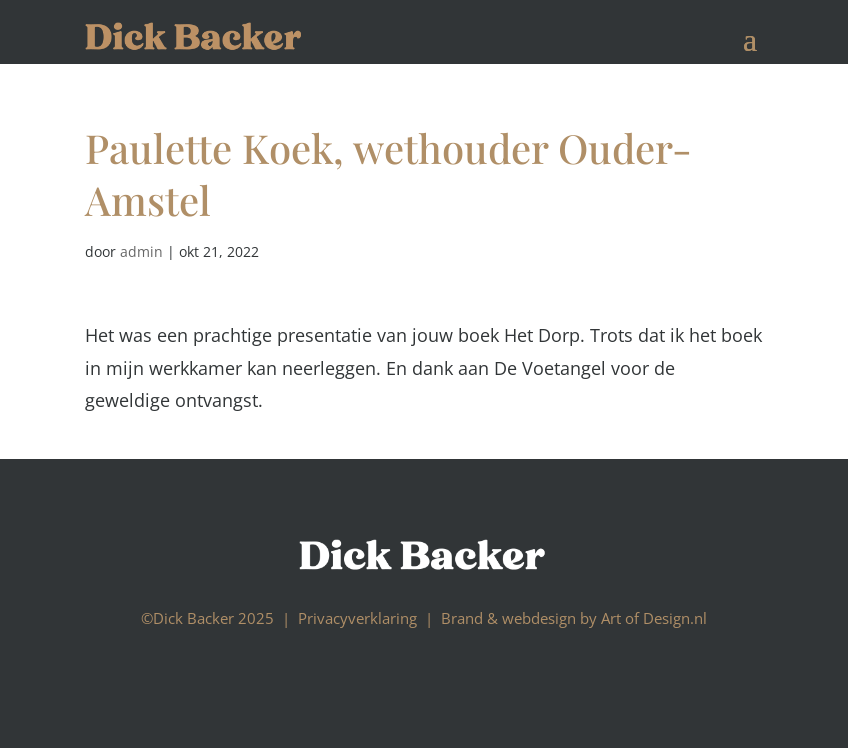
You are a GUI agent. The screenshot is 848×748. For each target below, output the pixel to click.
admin (141, 251)
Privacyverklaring (357, 618)
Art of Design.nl (654, 618)
